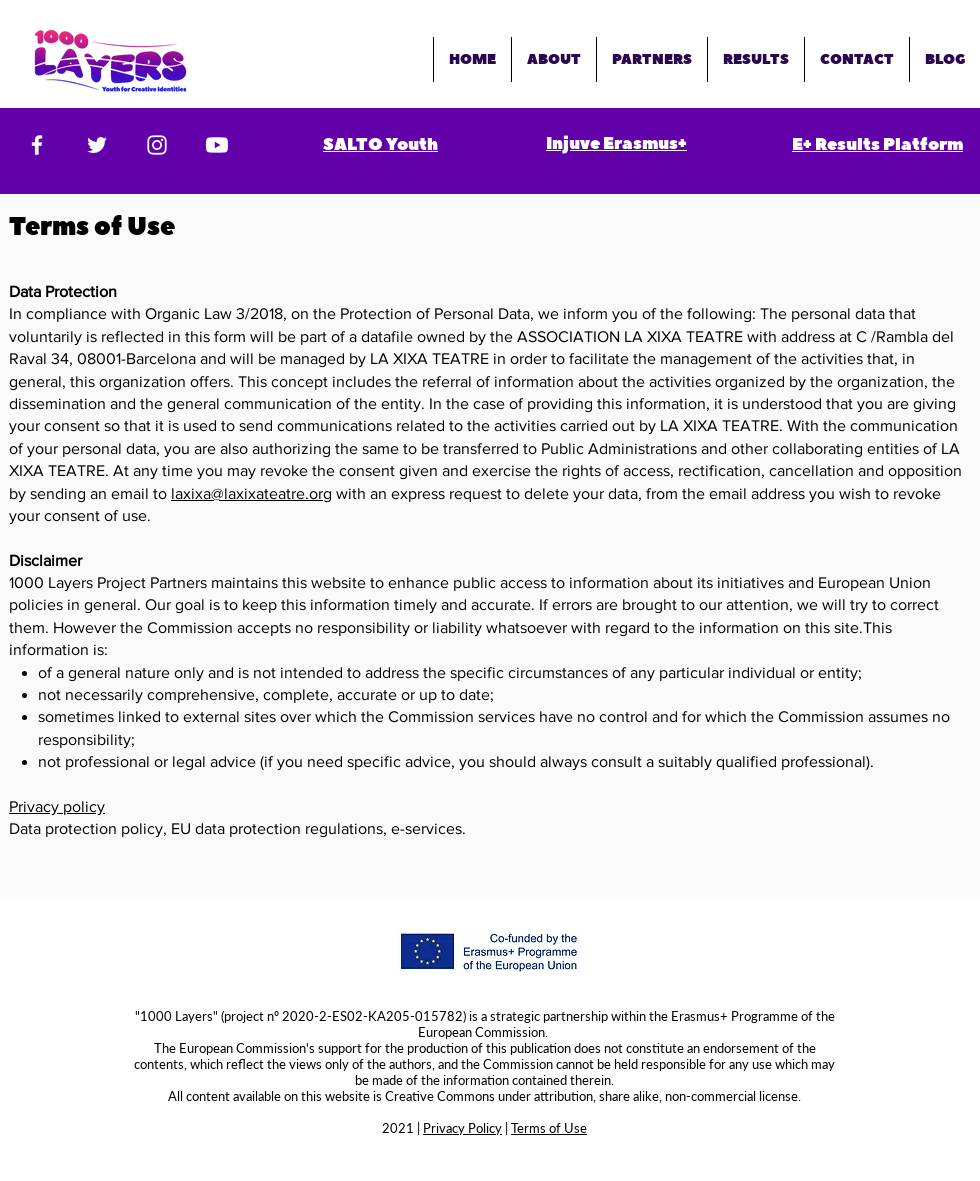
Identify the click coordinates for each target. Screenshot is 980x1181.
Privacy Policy (462, 1128)
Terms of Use (549, 1128)
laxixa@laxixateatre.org (251, 493)
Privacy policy (57, 806)
